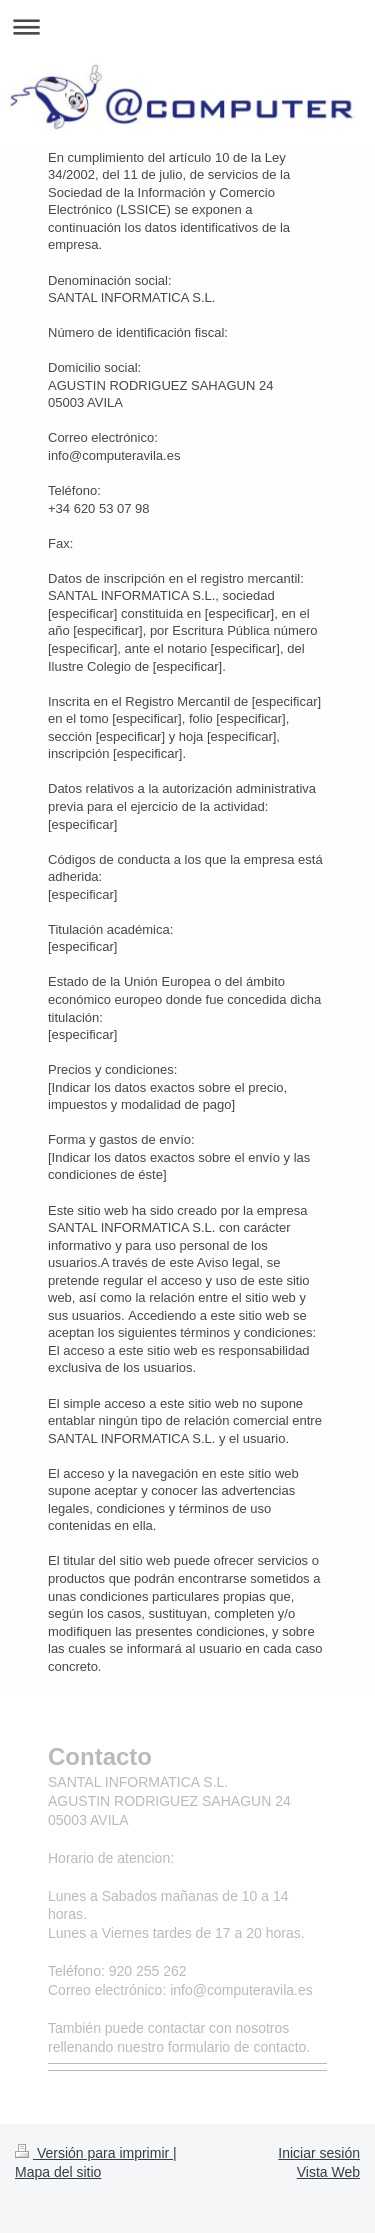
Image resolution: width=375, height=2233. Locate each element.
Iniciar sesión (319, 2153)
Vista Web (328, 2172)
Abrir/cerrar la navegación (187, 26)
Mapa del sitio (58, 2172)
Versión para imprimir (94, 2153)
